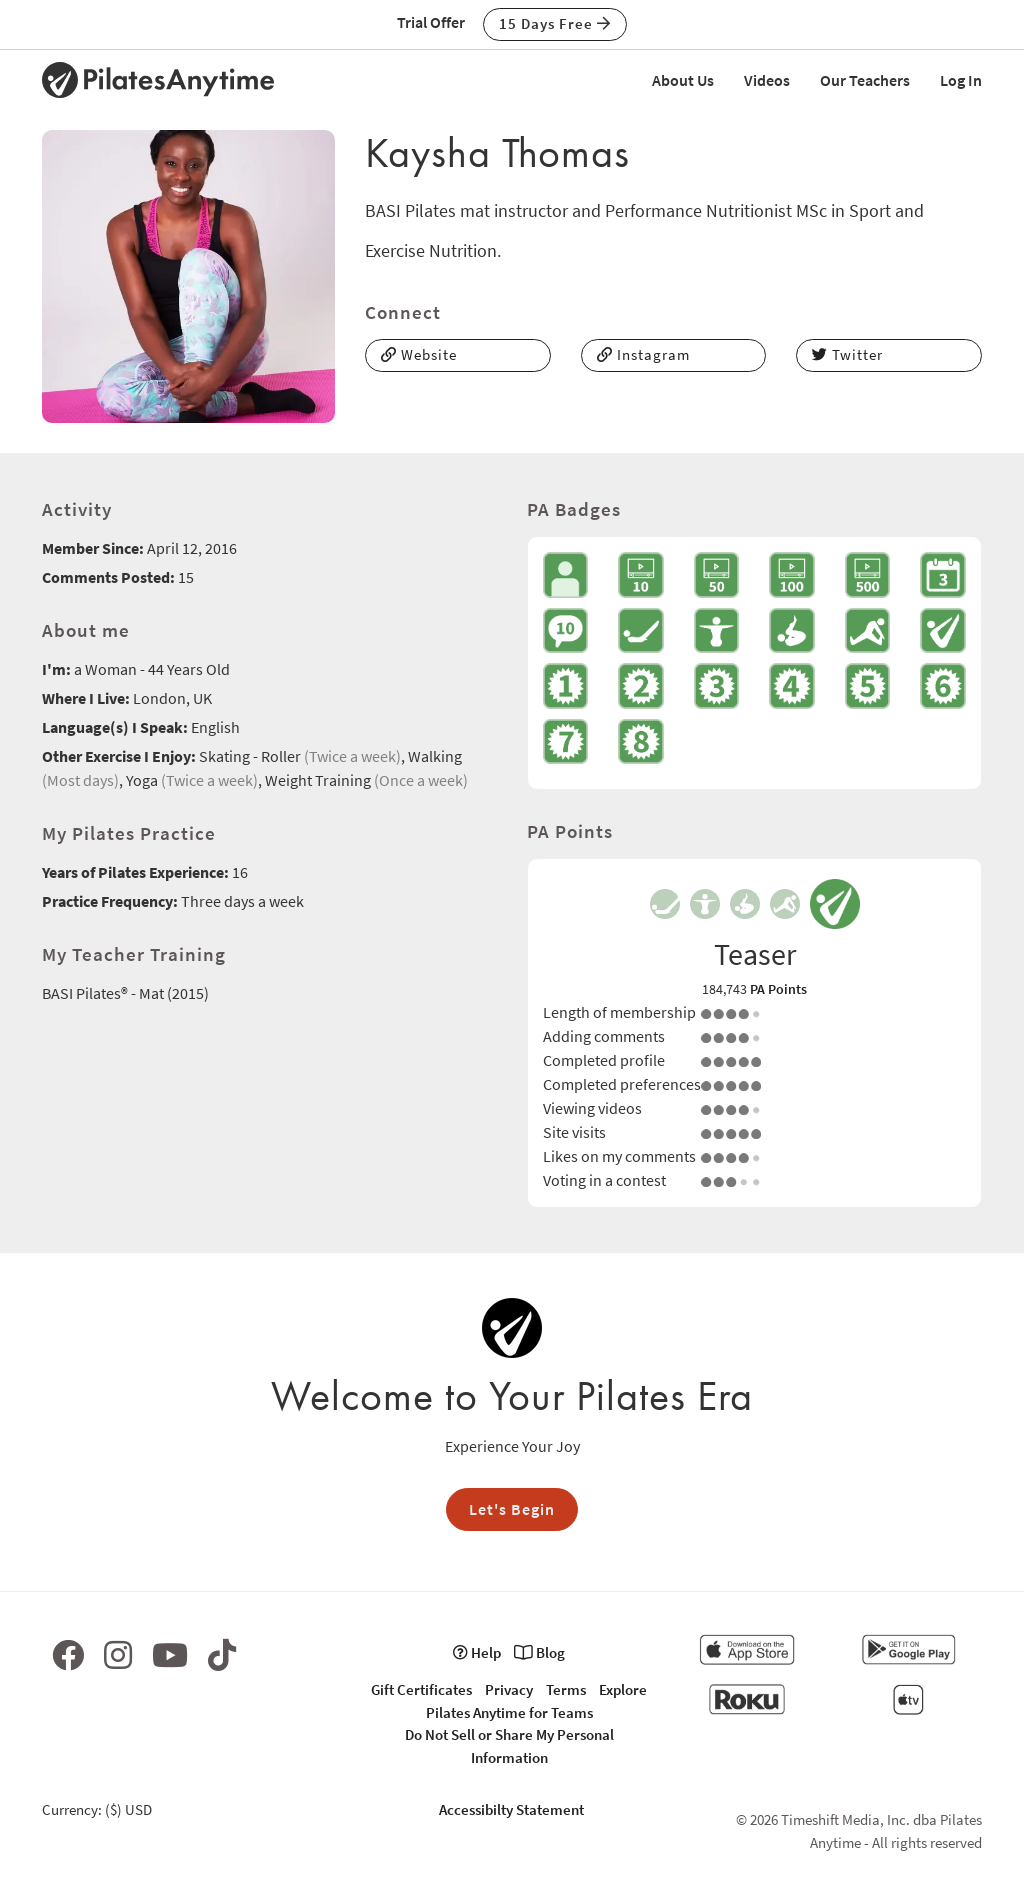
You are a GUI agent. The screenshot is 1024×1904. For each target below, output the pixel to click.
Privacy (509, 1689)
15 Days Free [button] (555, 23)
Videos (767, 80)
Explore (623, 1689)
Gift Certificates (421, 1689)
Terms (566, 1689)
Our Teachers (865, 80)
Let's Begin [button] (512, 1509)
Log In (961, 80)
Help (477, 1652)
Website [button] (419, 354)
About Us (683, 80)
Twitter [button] (847, 354)
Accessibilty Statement (511, 1809)
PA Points (778, 989)
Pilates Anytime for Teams (509, 1712)
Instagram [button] (643, 354)
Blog (539, 1652)
